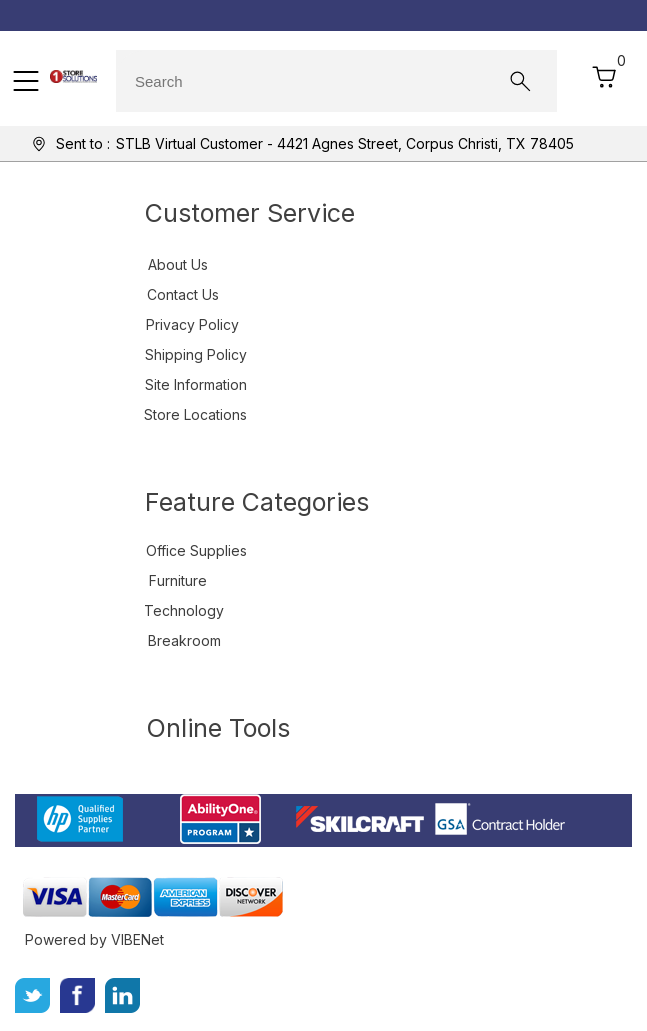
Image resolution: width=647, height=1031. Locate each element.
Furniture (178, 580)
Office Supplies (196, 550)
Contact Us (183, 294)
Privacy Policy (192, 324)
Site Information (196, 384)
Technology (184, 610)
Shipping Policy (196, 354)
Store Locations (195, 414)
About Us (178, 264)
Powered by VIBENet (94, 939)
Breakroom (184, 640)
